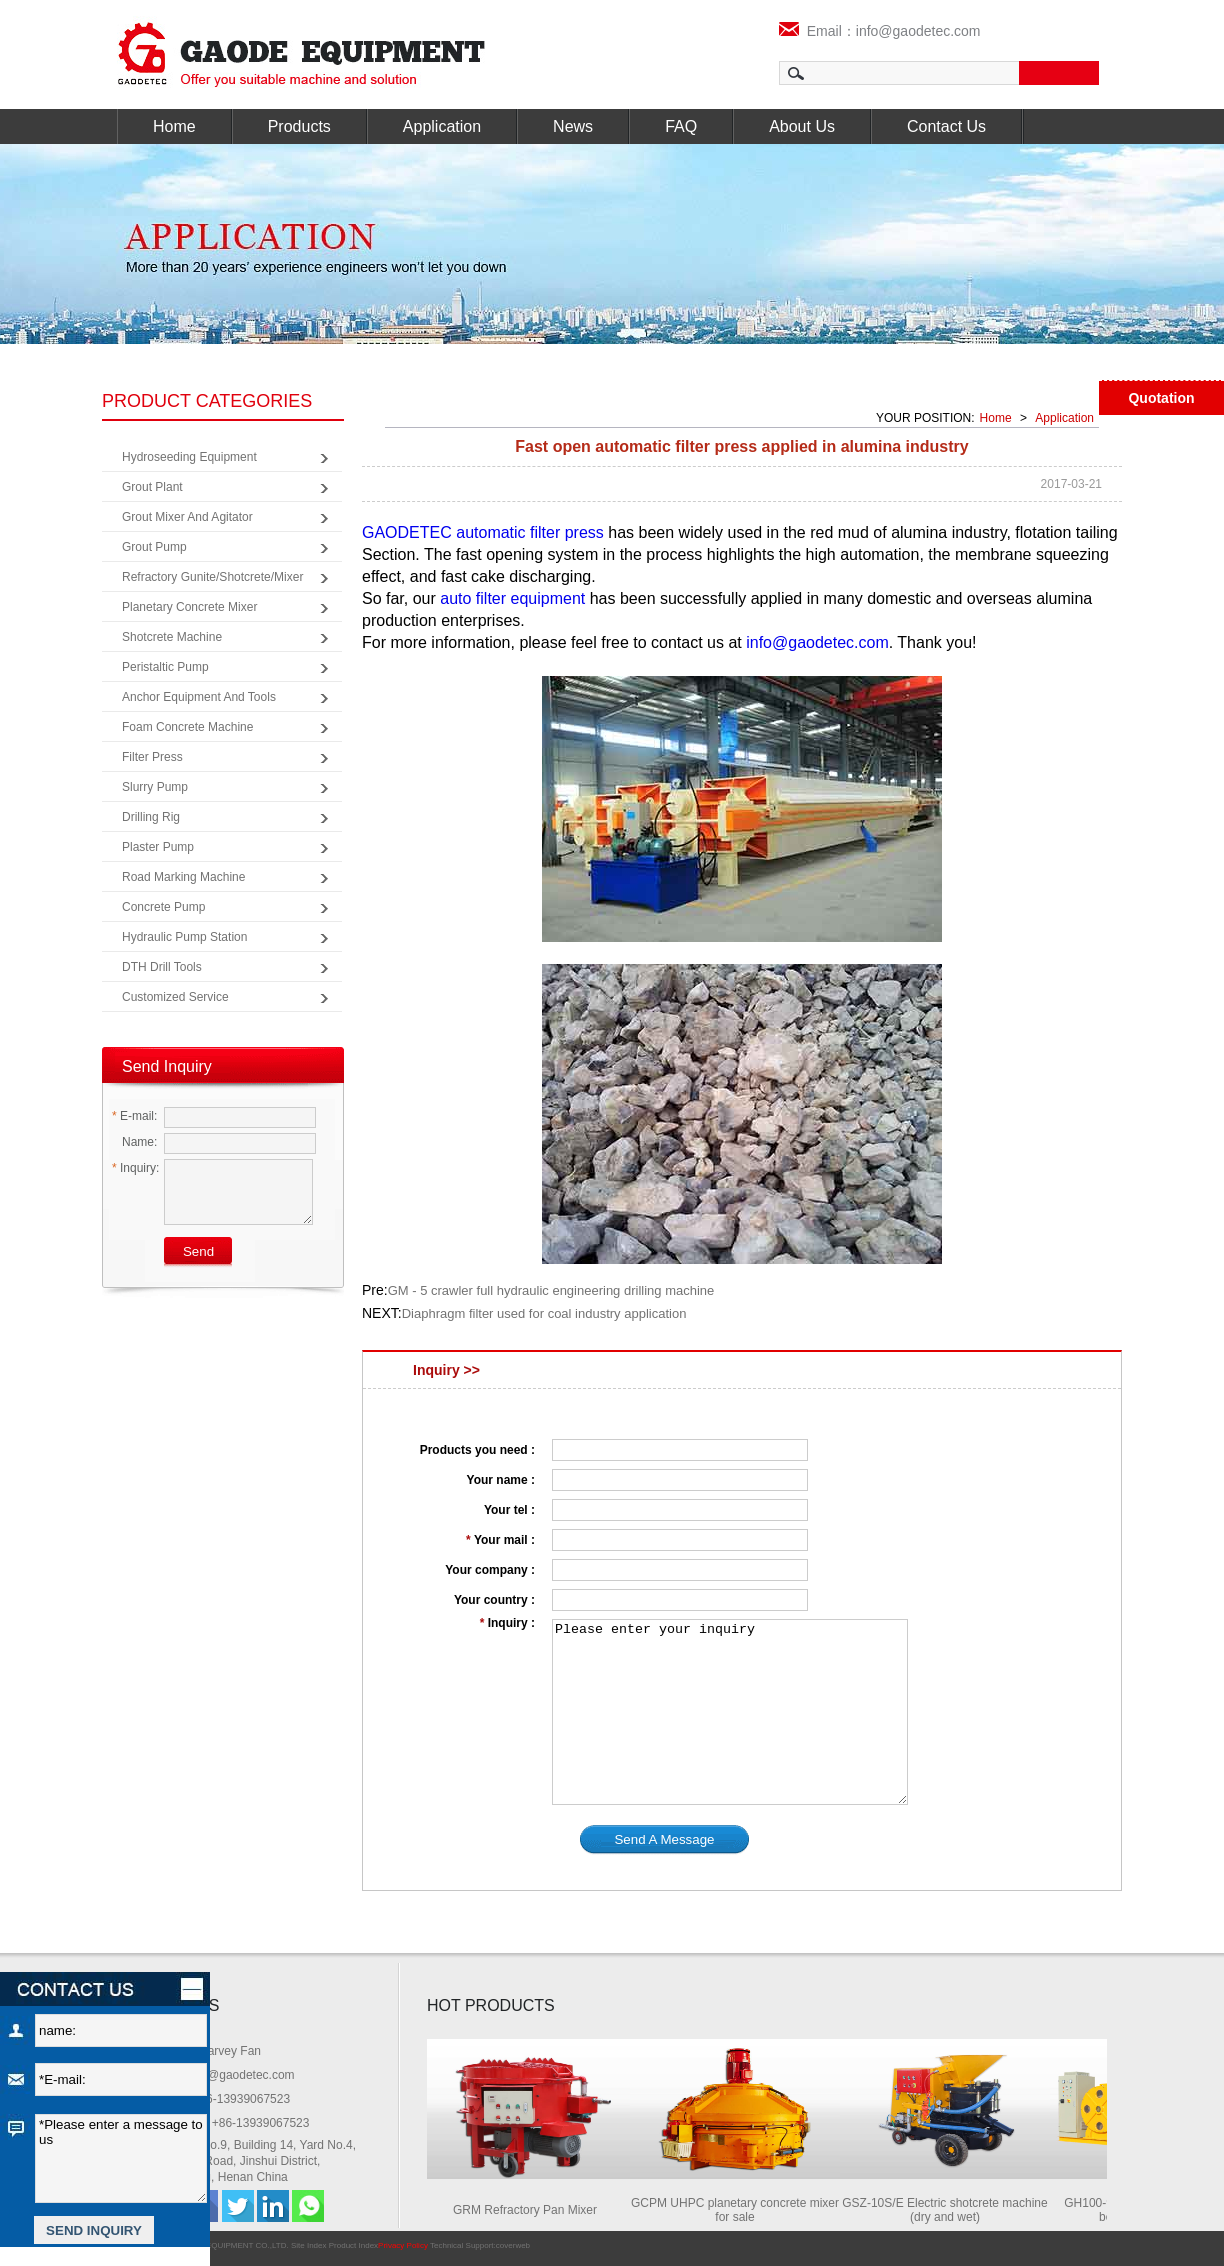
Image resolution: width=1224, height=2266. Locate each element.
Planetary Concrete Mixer (189, 607)
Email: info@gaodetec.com (223, 2075)
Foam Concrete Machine (187, 727)
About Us (802, 126)
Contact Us (946, 126)
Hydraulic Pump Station (184, 937)
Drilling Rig (151, 817)
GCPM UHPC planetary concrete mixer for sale (741, 2210)
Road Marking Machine (183, 877)
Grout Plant (152, 487)
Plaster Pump (158, 847)
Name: (134, 1142)
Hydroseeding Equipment (189, 457)
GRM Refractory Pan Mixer (531, 2210)
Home (174, 126)
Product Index (353, 2245)
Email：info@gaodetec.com (880, 31)
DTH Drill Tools (162, 967)
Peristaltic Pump (165, 667)
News (573, 126)
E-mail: (134, 1116)
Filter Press (152, 757)
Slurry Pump (155, 787)
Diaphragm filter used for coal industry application (544, 1313)
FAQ (681, 126)
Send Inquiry (167, 1066)
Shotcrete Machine (172, 637)
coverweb (513, 2245)
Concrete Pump (163, 907)
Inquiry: (135, 1168)
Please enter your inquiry (730, 1712)
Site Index (309, 2245)
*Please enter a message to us (121, 2158)
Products (299, 126)
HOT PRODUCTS (491, 2005)
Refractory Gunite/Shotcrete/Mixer (212, 577)
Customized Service (175, 997)
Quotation (1161, 398)
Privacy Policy (403, 2245)
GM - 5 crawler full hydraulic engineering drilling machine (551, 1290)
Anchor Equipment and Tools (199, 697)
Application (442, 126)
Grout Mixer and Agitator (187, 517)
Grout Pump (154, 547)
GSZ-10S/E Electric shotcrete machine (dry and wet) (950, 2210)
